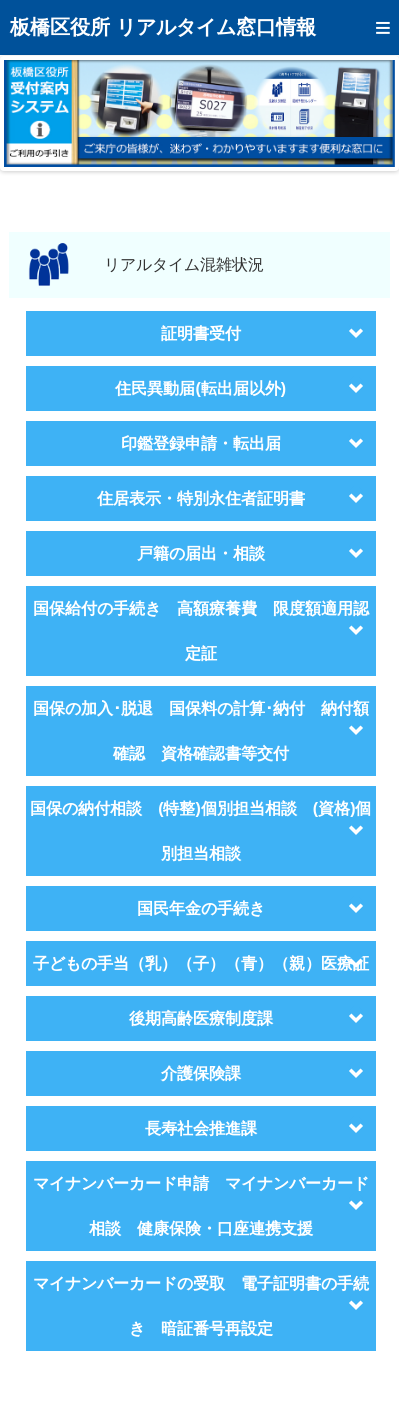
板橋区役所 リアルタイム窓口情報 (163, 27)
